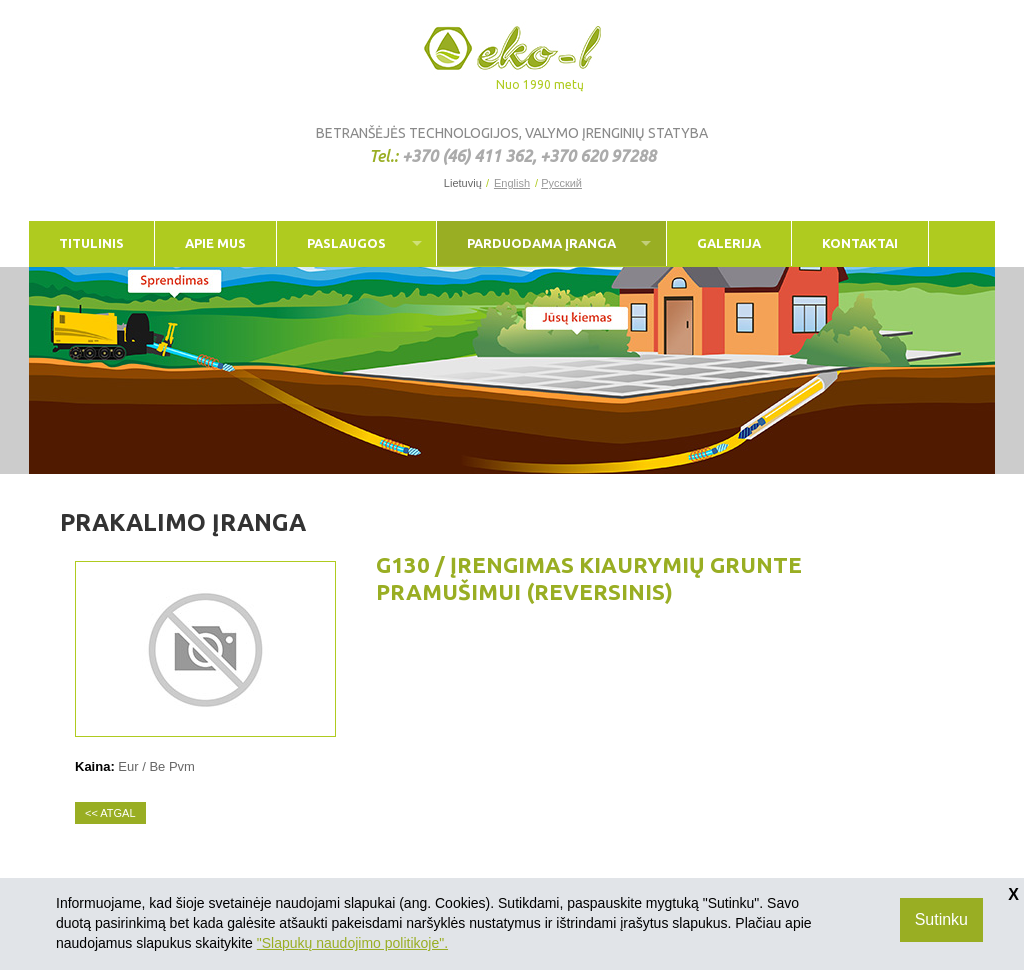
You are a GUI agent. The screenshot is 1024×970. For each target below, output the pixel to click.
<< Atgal (110, 813)
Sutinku (941, 919)
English (512, 183)
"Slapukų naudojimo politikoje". (352, 943)
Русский (561, 183)
